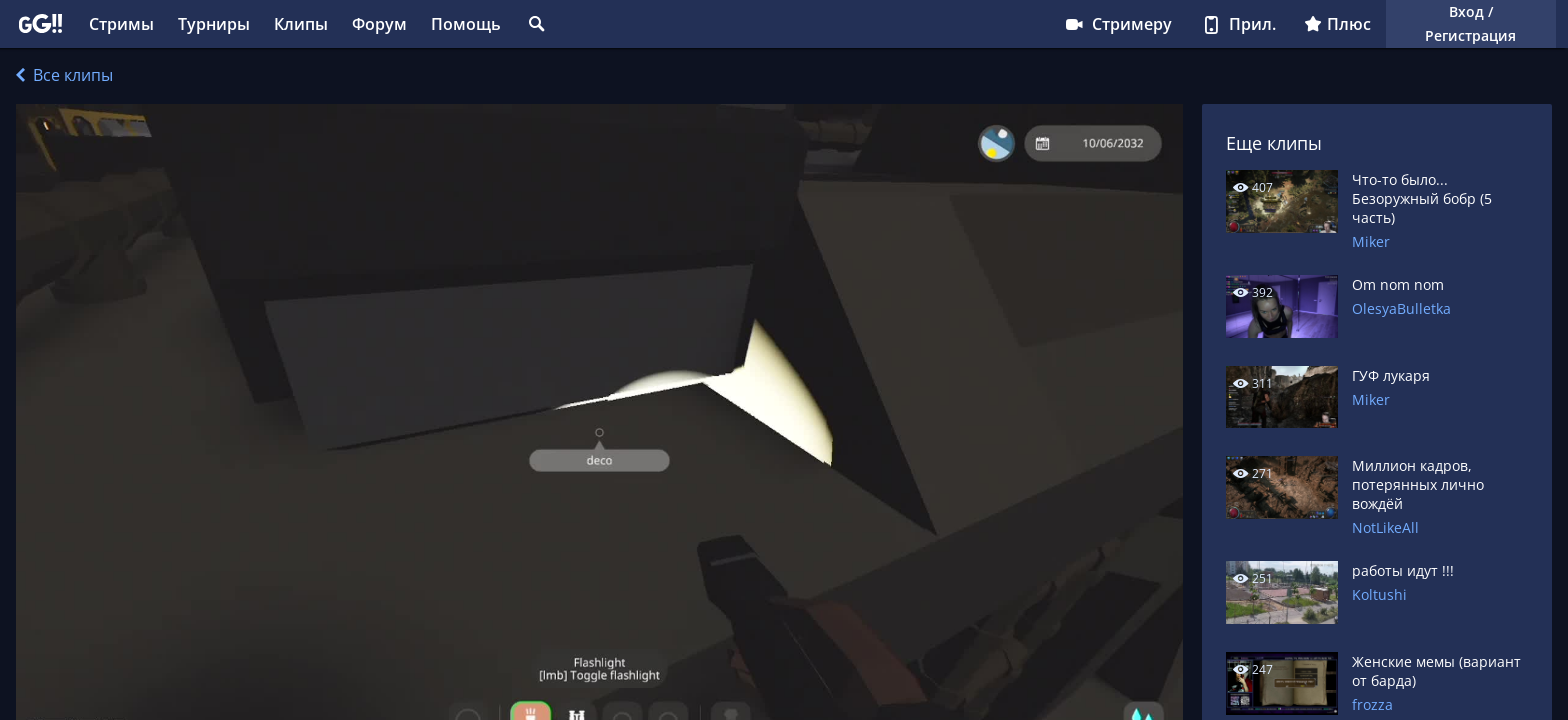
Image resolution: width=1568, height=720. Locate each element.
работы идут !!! (1403, 570)
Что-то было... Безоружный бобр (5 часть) (1422, 198)
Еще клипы (1274, 143)
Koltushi (1379, 594)
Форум (379, 24)
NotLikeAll (1385, 527)
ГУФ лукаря (1391, 375)
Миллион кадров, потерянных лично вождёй (1418, 484)
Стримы (121, 24)
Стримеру (1117, 24)
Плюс (1337, 24)
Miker (1371, 241)
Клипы (301, 24)
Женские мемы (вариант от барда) (1436, 671)
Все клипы (64, 75)
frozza (1372, 704)
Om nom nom (1398, 284)
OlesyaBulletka (1401, 308)
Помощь (466, 24)
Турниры (214, 24)
